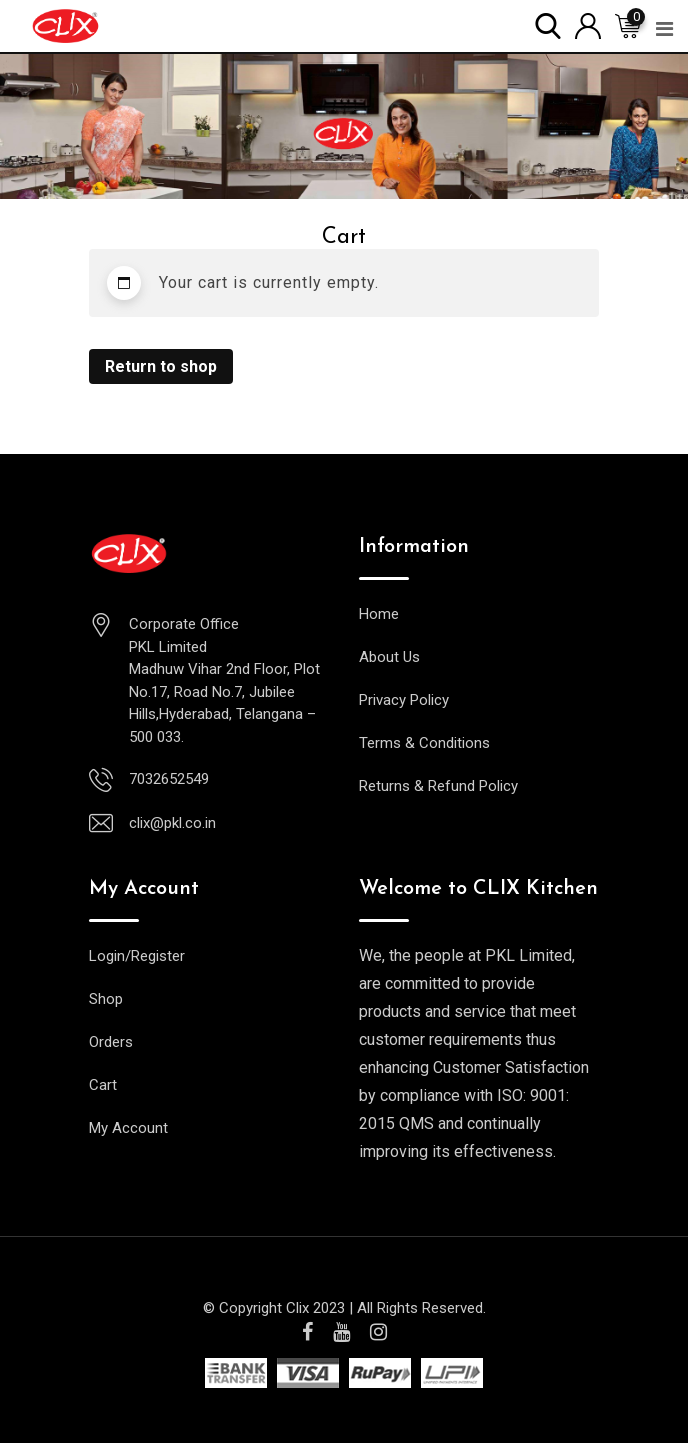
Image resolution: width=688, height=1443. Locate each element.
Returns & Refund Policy (438, 786)
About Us (389, 657)
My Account (128, 1128)
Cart (103, 1085)
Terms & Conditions (424, 743)
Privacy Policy (404, 700)
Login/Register (137, 956)
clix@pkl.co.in (172, 823)
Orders (111, 1042)
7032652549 (169, 779)
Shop (106, 999)
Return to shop (161, 366)
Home (379, 614)
